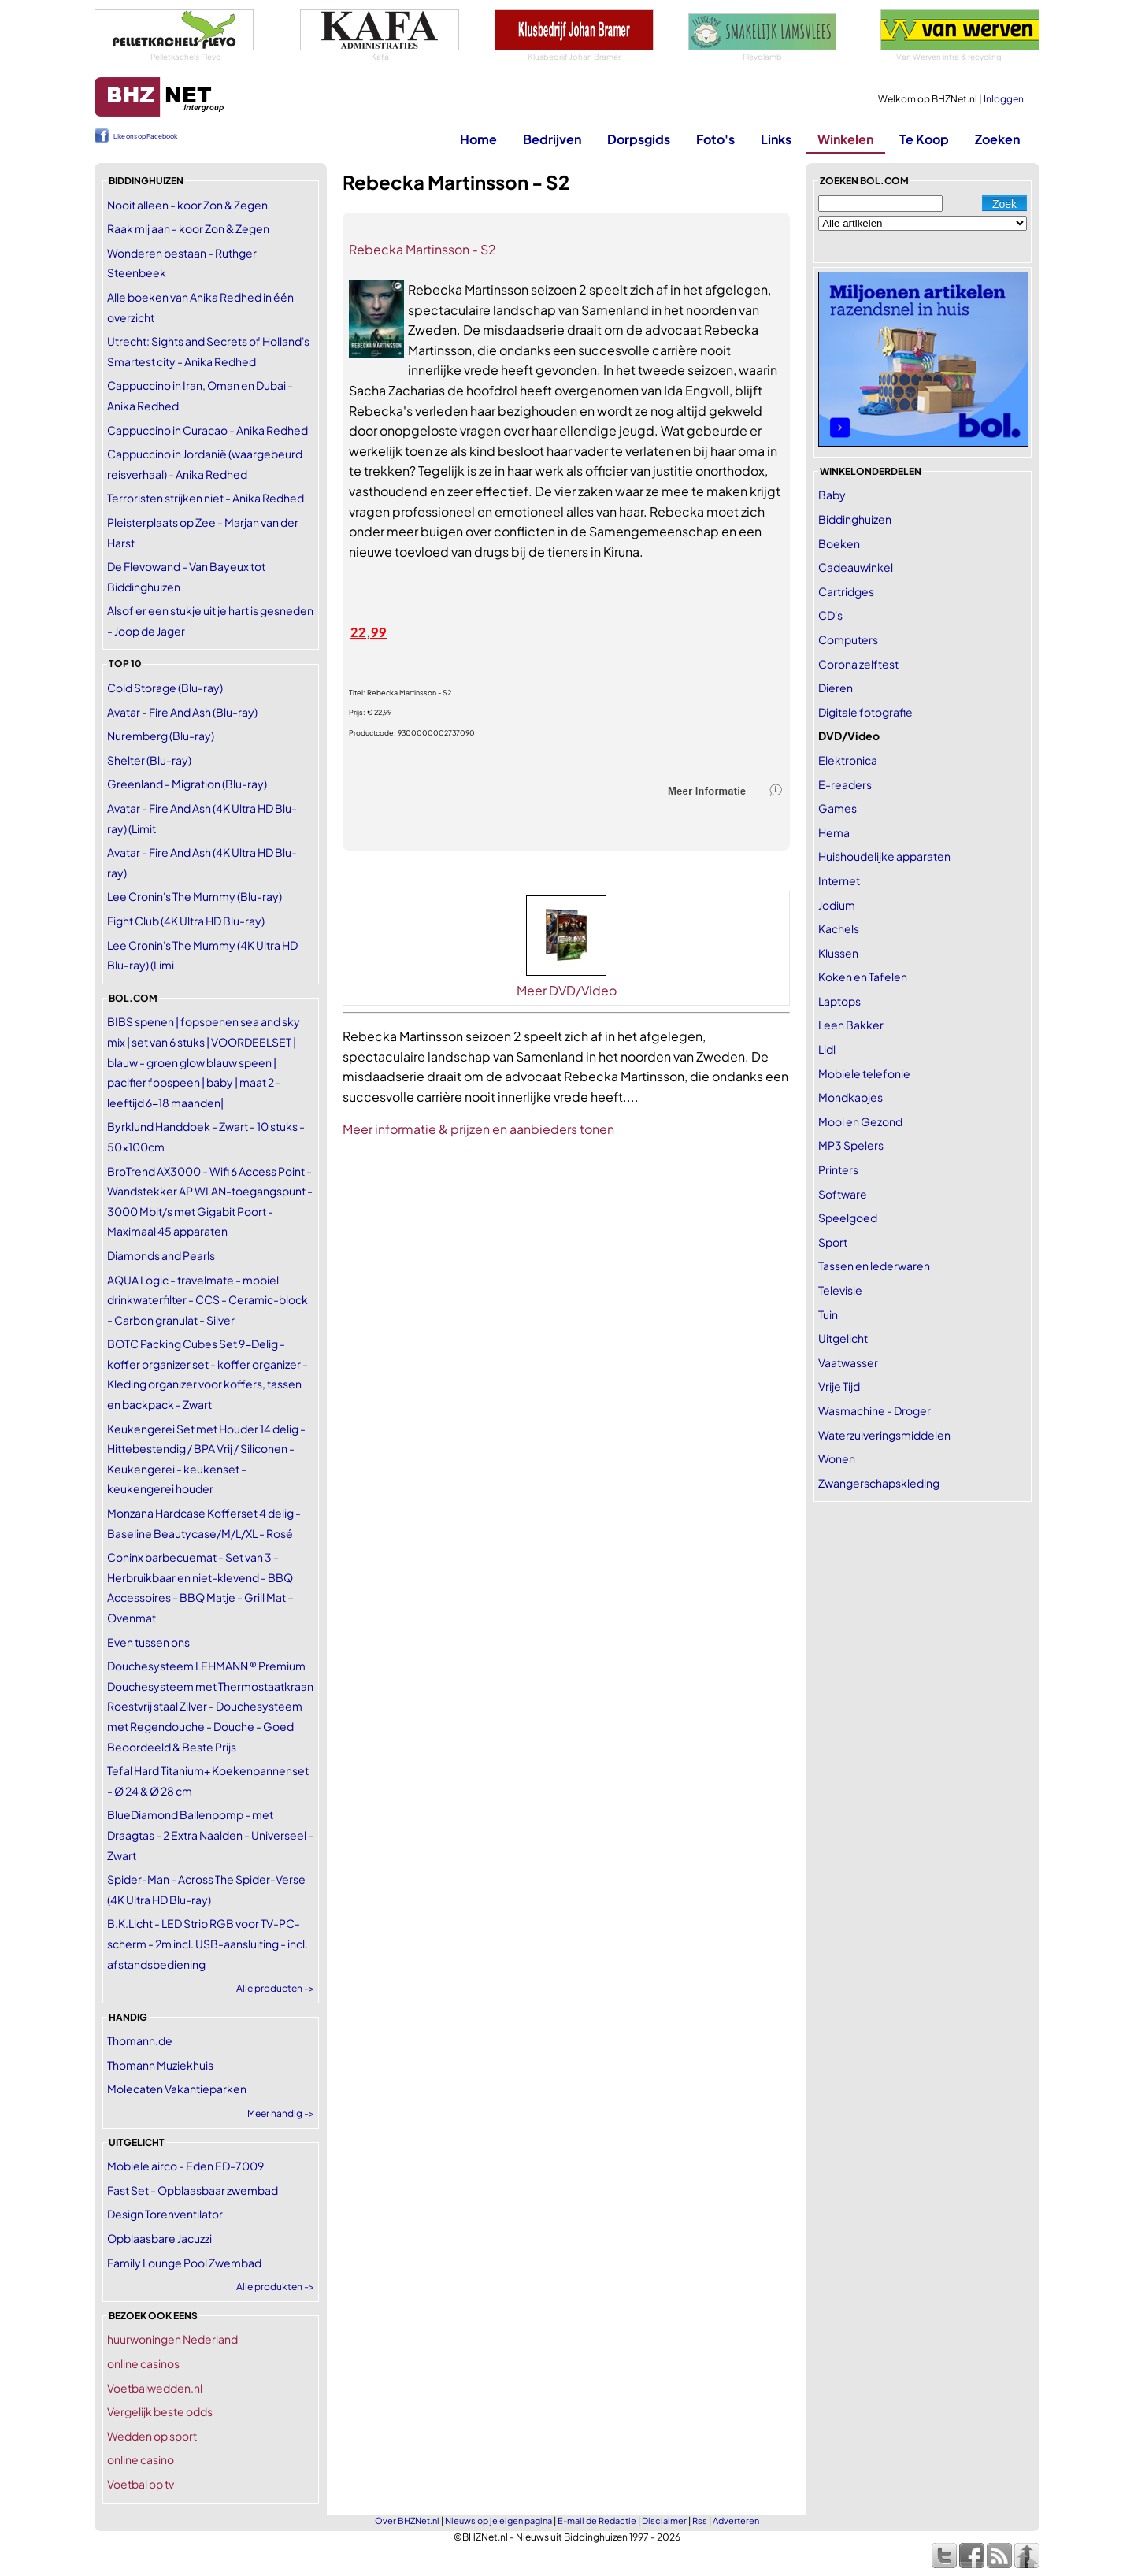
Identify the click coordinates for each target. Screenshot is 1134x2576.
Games (837, 808)
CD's (830, 615)
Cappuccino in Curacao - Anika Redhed (207, 430)
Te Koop (924, 139)
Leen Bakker (851, 1024)
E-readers (845, 784)
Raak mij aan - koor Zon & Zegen (188, 228)
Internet (839, 880)
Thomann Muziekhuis (160, 2065)
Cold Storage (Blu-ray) (165, 687)
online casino (140, 2459)
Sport (832, 1242)
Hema (834, 832)
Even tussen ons (148, 1642)
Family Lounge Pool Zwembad (184, 2262)
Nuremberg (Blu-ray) (160, 735)
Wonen (836, 1458)
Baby (832, 494)
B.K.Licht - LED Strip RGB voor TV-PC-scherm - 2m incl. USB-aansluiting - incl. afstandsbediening (207, 1943)
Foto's (715, 139)
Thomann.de (139, 2040)
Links (776, 139)
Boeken (839, 543)
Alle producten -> (275, 1988)
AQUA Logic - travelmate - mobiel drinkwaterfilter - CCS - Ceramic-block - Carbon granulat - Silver (207, 1300)
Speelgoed (847, 1217)
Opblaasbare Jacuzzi (159, 2238)
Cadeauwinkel (855, 567)
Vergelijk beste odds (160, 2411)
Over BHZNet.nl (407, 2520)
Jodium (836, 905)
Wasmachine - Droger (874, 1410)
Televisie (840, 1290)
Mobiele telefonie (864, 1073)
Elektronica (847, 760)
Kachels (838, 928)
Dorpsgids (638, 139)
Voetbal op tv (140, 2484)
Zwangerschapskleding (878, 1483)
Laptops (839, 1001)
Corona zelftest (858, 664)
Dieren (835, 687)
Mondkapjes (850, 1097)
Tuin (828, 1314)
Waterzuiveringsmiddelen (884, 1435)
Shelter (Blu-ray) (149, 760)
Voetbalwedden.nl (154, 2388)
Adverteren (736, 2520)
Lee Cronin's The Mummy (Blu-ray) (194, 896)
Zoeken (997, 139)
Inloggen (1004, 99)
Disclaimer (664, 2520)
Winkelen (845, 139)
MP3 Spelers (851, 1145)
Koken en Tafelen (862, 976)
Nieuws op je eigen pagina (498, 2520)
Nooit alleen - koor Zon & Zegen (187, 205)
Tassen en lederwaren (874, 1265)
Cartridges (846, 591)
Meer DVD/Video (567, 990)
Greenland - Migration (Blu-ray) (187, 784)
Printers (838, 1169)
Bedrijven (552, 139)
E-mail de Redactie (597, 2520)
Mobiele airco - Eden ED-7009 (185, 2166)
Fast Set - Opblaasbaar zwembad (192, 2190)
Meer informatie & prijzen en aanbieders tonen (478, 1129)
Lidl (827, 1049)
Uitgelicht (843, 1338)
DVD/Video (849, 735)
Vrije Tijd (839, 1386)
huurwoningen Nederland (172, 2339)
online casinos (143, 2363)
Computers (848, 639)
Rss (699, 2520)
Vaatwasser (848, 1362)
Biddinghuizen (854, 519)
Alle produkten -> (275, 2286)
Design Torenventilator (165, 2214)
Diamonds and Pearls (161, 1255)
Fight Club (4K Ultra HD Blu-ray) (186, 921)
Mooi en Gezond (860, 1121)
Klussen (838, 953)
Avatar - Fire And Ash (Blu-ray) (182, 712)
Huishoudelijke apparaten (884, 856)
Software (842, 1194)
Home (478, 139)
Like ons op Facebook (145, 136)
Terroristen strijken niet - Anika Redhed (205, 498)
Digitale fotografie (865, 712)
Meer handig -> (280, 2113)
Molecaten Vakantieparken (176, 2088)
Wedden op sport (152, 2436)
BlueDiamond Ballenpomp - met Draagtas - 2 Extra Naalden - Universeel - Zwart (210, 1834)
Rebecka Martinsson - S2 (422, 249)
